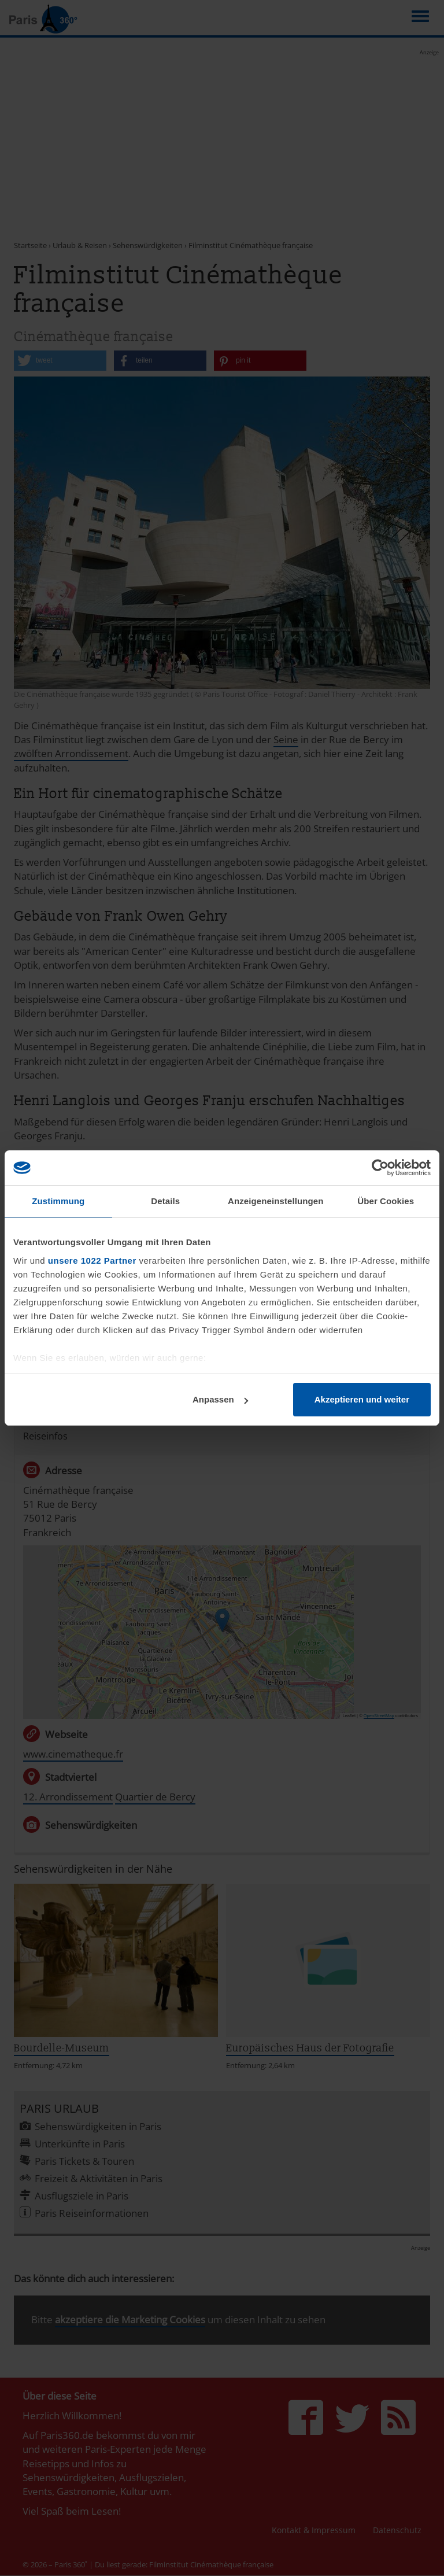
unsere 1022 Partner (92, 1260)
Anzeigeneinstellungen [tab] (275, 1201)
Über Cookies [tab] (385, 1201)
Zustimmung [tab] (58, 1201)
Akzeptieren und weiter (361, 1399)
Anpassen (220, 1399)
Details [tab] (165, 1201)
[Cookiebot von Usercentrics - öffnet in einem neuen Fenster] (380, 1167)
